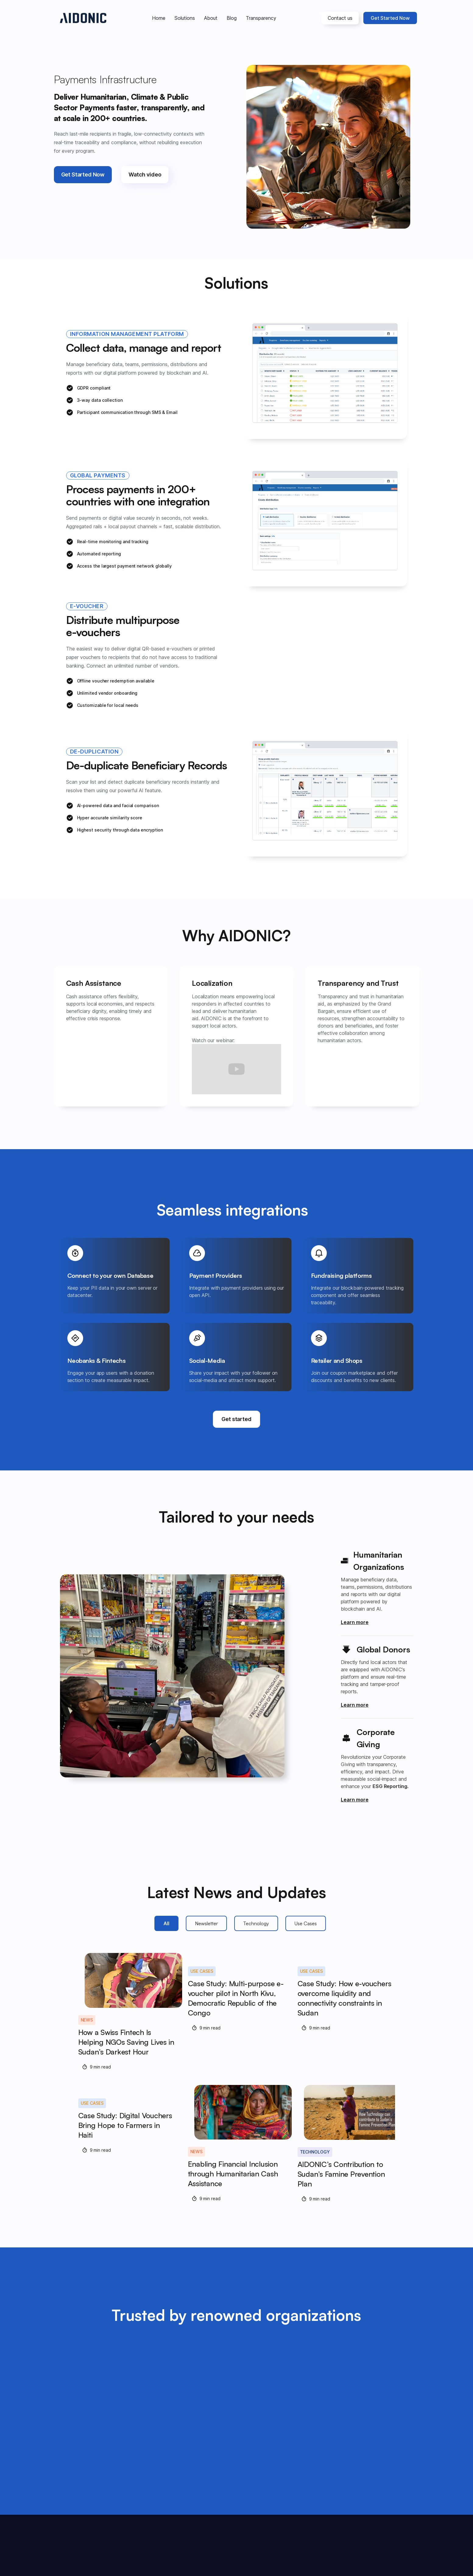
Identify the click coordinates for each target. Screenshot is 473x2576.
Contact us (340, 18)
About (210, 18)
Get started (236, 1419)
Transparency (261, 18)
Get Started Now (390, 18)
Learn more (355, 1622)
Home (158, 18)
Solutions (185, 18)
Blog (232, 18)
